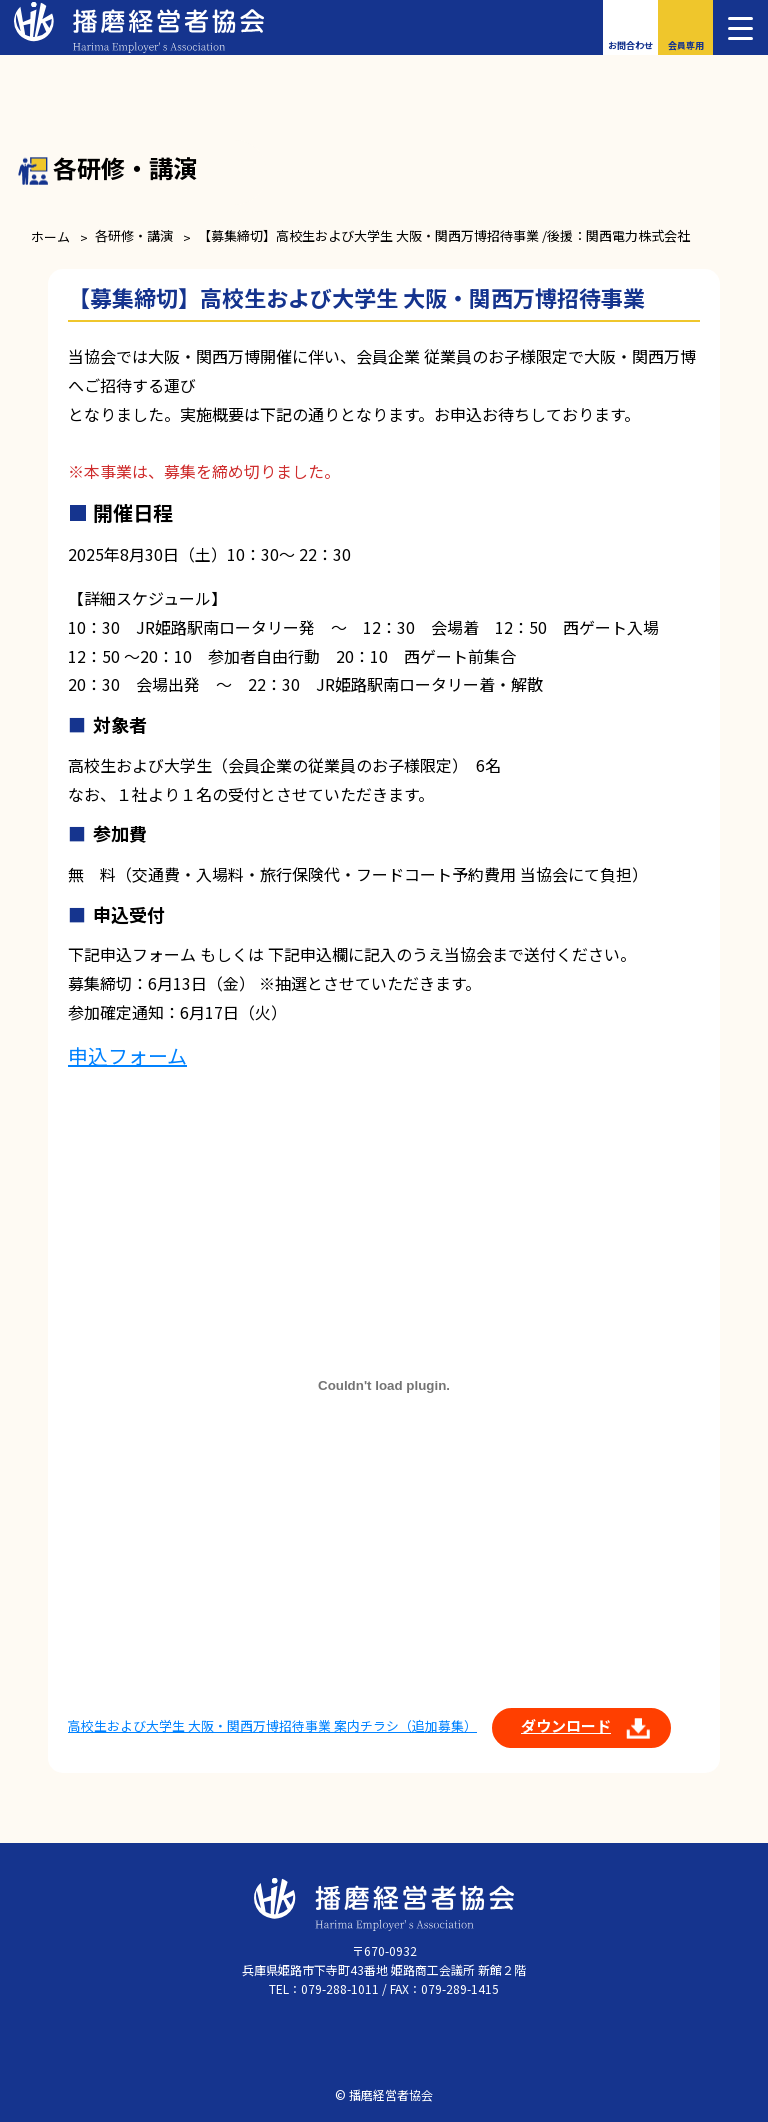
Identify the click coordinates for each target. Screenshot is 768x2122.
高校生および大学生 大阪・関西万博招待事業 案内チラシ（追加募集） (272, 1725)
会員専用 (686, 45)
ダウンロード (566, 1725)
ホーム (50, 236)
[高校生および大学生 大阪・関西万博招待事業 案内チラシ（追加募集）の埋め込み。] (384, 1386)
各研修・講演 (134, 235)
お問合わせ (630, 45)
